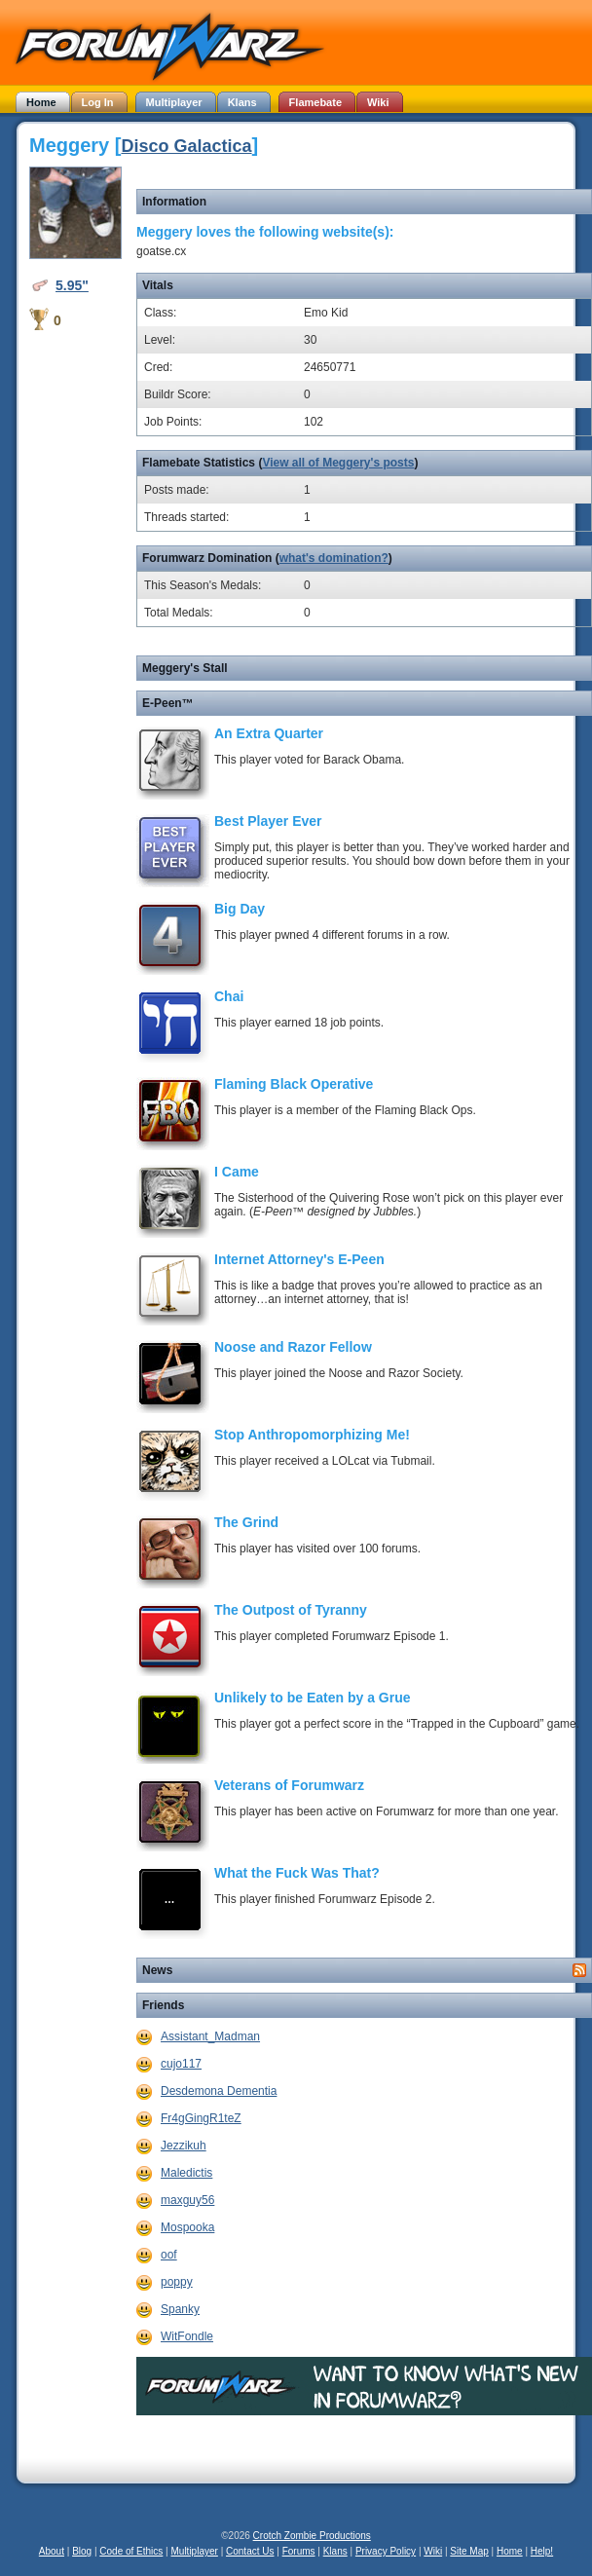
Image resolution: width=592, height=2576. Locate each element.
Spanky (180, 2309)
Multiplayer (194, 2551)
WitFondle (187, 2336)
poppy (177, 2282)
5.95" (72, 285)
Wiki (433, 2551)
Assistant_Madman (210, 2036)
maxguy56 (187, 2200)
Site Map (469, 2551)
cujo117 (181, 2064)
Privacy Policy (385, 2551)
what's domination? (333, 558)
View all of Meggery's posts (338, 462)
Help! (542, 2551)
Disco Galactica (186, 146)
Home (510, 2551)
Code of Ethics (131, 2551)
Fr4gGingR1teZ (201, 2118)
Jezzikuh (183, 2145)
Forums (298, 2551)
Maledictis (186, 2173)
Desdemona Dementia (219, 2091)
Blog (82, 2551)
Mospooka (187, 2227)
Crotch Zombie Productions (312, 2535)
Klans (335, 2551)
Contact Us (250, 2551)
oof (169, 2254)
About (51, 2551)
